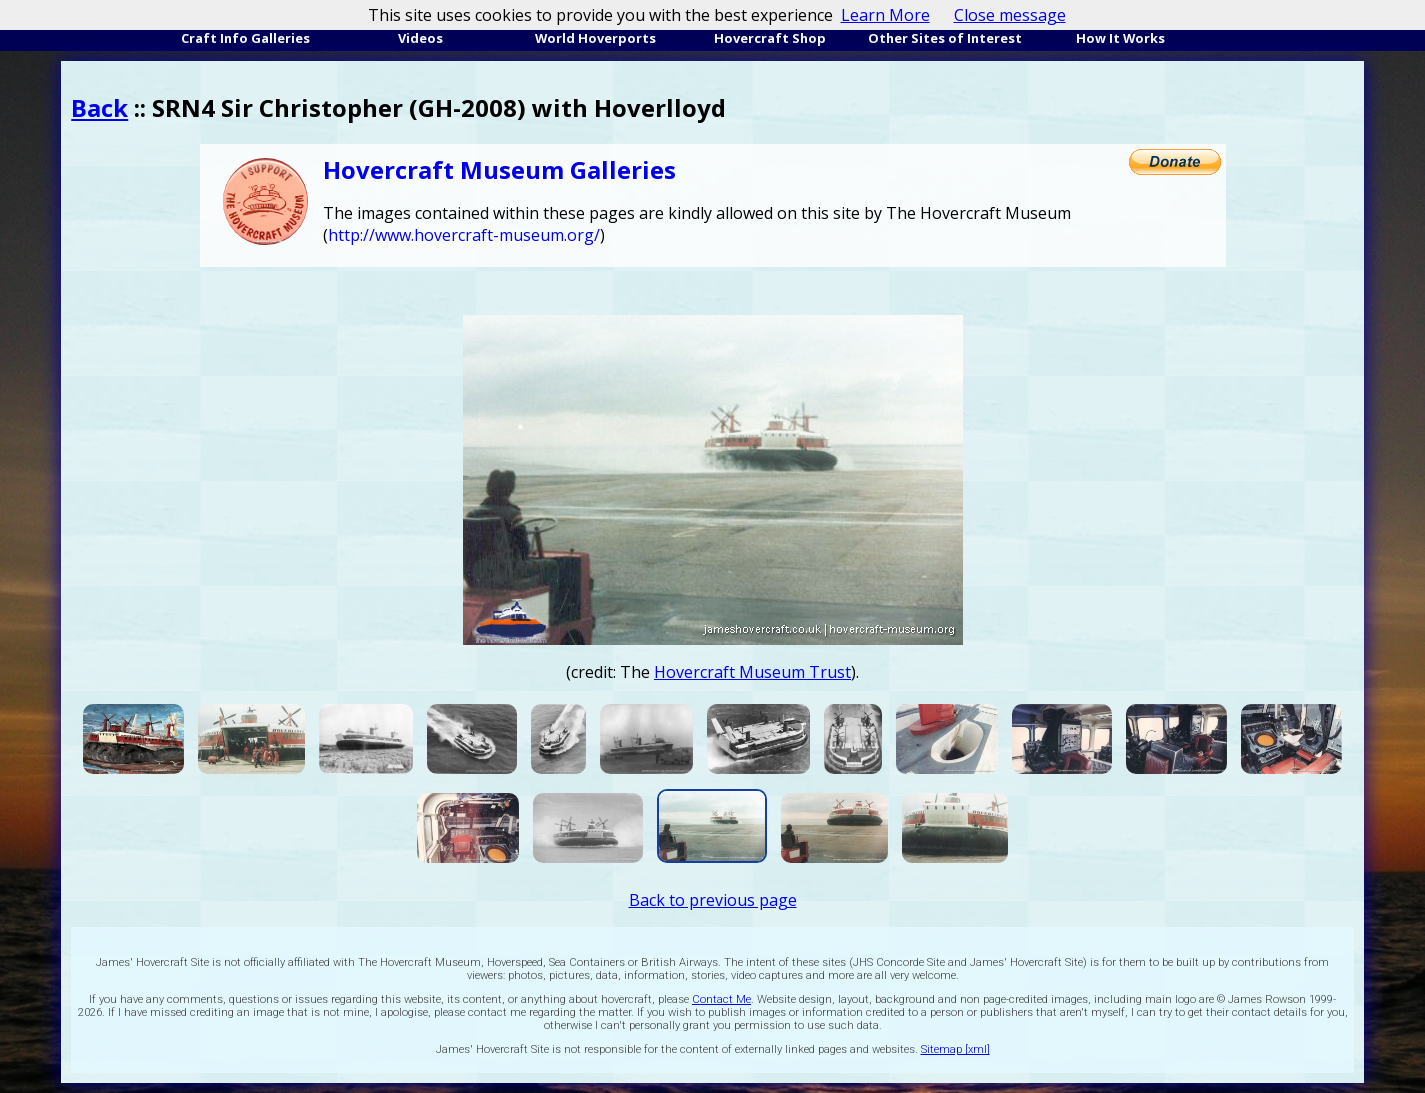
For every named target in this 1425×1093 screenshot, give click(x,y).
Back (99, 107)
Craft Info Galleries (245, 38)
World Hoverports (595, 38)
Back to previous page (713, 900)
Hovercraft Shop (770, 38)
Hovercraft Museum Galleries (499, 169)
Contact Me (721, 999)
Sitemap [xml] (955, 1049)
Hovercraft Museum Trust (752, 672)
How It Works (1120, 38)
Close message (1010, 15)
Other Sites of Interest (945, 38)
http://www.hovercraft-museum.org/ (464, 235)
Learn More (885, 15)
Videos (420, 38)
